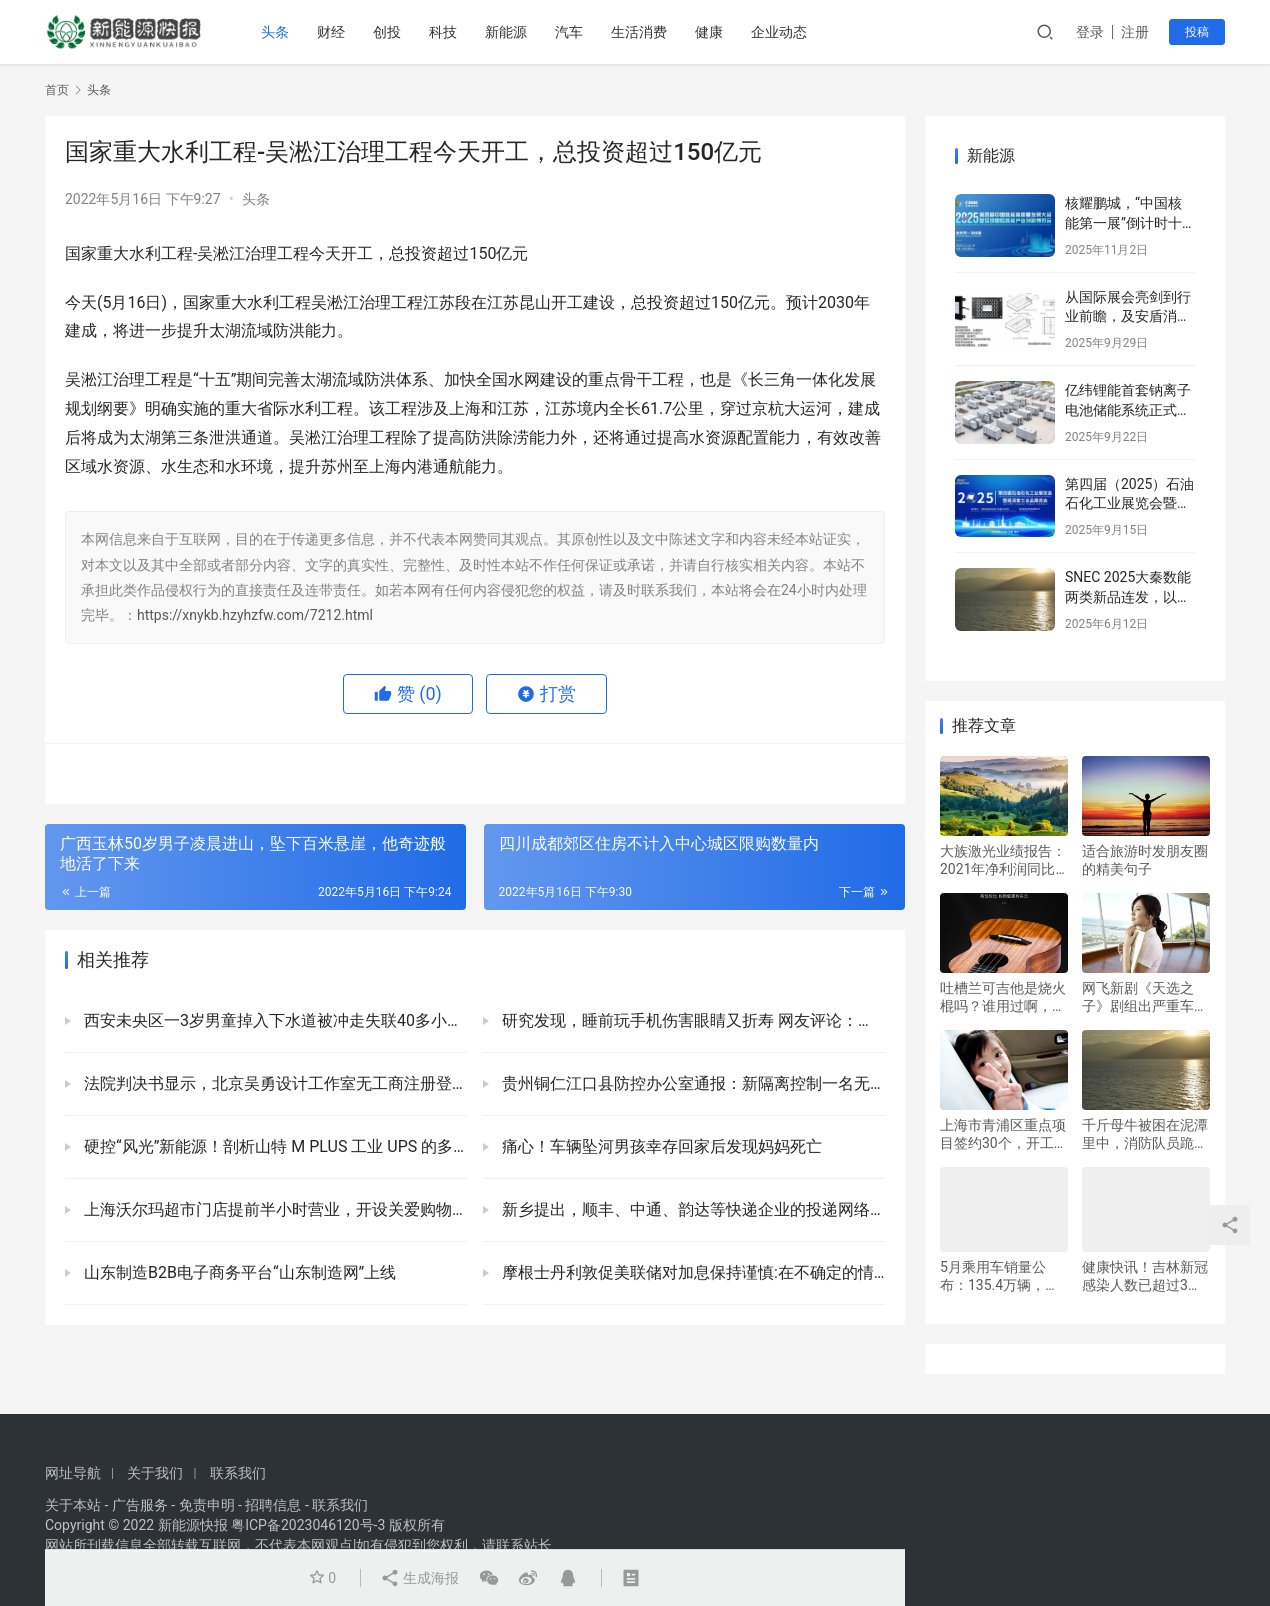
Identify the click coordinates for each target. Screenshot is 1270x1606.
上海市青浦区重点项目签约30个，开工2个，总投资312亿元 (1003, 1134)
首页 (57, 90)
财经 (331, 32)
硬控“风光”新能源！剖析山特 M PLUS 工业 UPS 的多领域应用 (273, 1146)
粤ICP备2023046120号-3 (308, 1525)
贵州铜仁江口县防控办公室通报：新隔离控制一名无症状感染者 (691, 1083)
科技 (443, 32)
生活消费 (639, 32)
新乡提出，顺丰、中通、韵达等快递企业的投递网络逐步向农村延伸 (691, 1209)
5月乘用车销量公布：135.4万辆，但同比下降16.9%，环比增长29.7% (1001, 1276)
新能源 (506, 32)
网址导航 (73, 1473)
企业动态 (779, 32)
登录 (1090, 32)
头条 (275, 32)
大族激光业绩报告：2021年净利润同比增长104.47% (1003, 860)
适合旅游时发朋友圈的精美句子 (1145, 860)
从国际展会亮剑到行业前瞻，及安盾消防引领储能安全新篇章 (1128, 316)
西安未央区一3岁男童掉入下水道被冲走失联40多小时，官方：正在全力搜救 (273, 1020)
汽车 (569, 32)
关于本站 (73, 1505)
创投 (387, 32)
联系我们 (238, 1473)
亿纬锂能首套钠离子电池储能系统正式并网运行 (1128, 409)
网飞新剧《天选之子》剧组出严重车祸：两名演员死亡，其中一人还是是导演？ (1145, 997)
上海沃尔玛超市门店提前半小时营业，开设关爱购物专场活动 (273, 1209)
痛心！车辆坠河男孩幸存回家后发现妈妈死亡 (660, 1146)
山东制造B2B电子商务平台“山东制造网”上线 (238, 1272)
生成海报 (419, 1578)
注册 (1135, 32)
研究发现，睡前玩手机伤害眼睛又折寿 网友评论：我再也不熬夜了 (691, 1020)
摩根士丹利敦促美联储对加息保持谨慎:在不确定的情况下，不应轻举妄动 (691, 1272)
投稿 (1197, 32)
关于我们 (155, 1473)
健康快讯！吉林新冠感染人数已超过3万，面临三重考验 (1145, 1276)
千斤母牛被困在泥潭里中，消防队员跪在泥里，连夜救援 (1145, 1134)
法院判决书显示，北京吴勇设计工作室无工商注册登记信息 (273, 1083)
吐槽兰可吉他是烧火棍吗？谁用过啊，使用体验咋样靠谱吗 (1003, 997)
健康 (709, 32)
